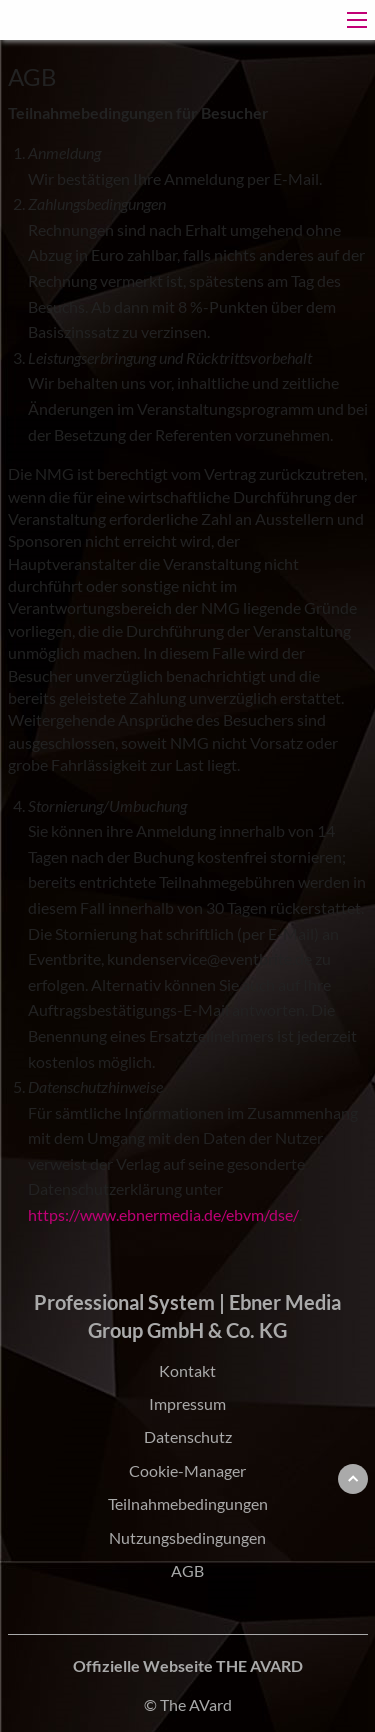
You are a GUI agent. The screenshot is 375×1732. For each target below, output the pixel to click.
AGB (187, 1570)
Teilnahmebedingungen (188, 1503)
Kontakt (187, 1370)
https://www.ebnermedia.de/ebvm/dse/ (163, 1214)
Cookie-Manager (187, 1470)
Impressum (187, 1403)
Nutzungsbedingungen (187, 1537)
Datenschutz (188, 1436)
